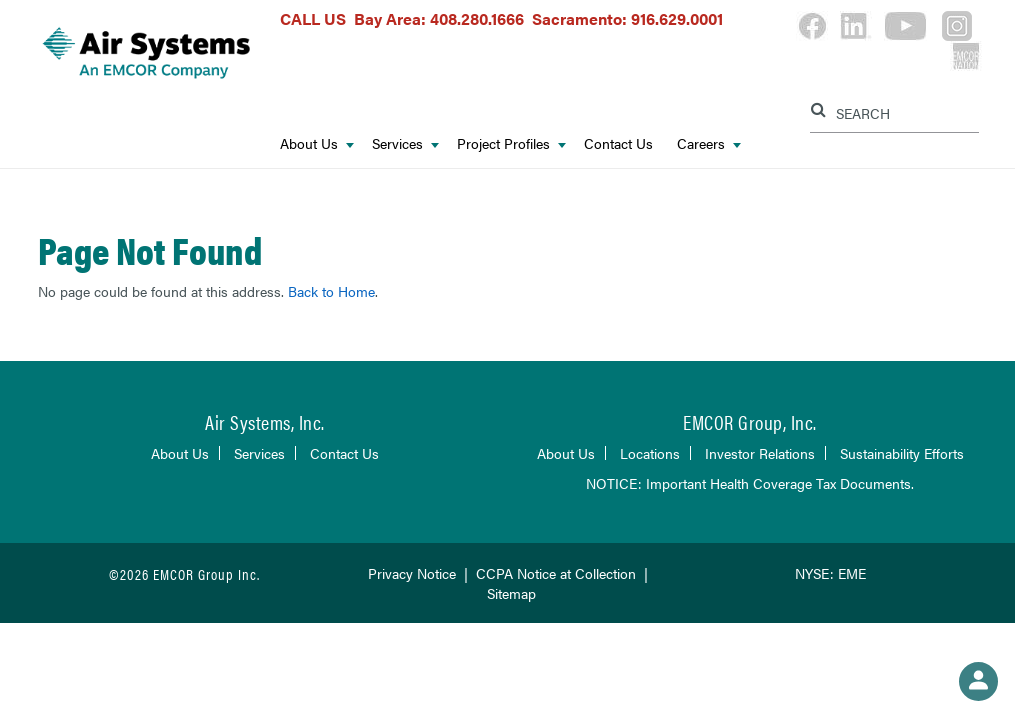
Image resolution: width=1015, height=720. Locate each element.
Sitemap (511, 593)
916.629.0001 (677, 18)
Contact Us (618, 143)
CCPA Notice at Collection (556, 573)
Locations (650, 453)
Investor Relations (760, 453)
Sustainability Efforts (902, 453)
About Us (317, 143)
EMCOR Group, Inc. (750, 421)
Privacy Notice (412, 573)
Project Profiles (511, 143)
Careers (709, 143)
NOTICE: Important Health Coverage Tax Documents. (750, 483)
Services (405, 143)
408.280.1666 (477, 18)
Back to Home (331, 291)
